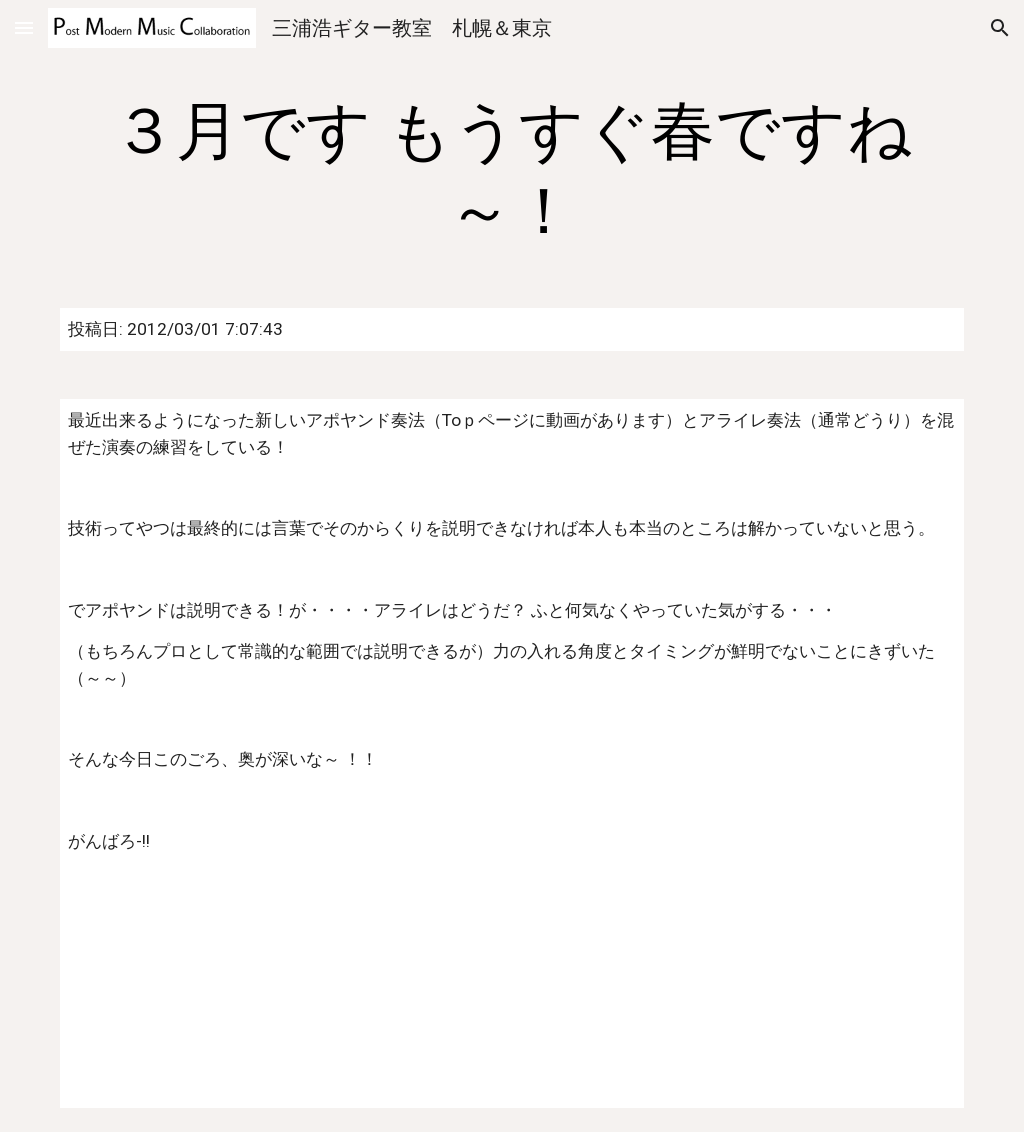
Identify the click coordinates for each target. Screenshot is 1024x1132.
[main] (512, 172)
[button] (24, 27)
